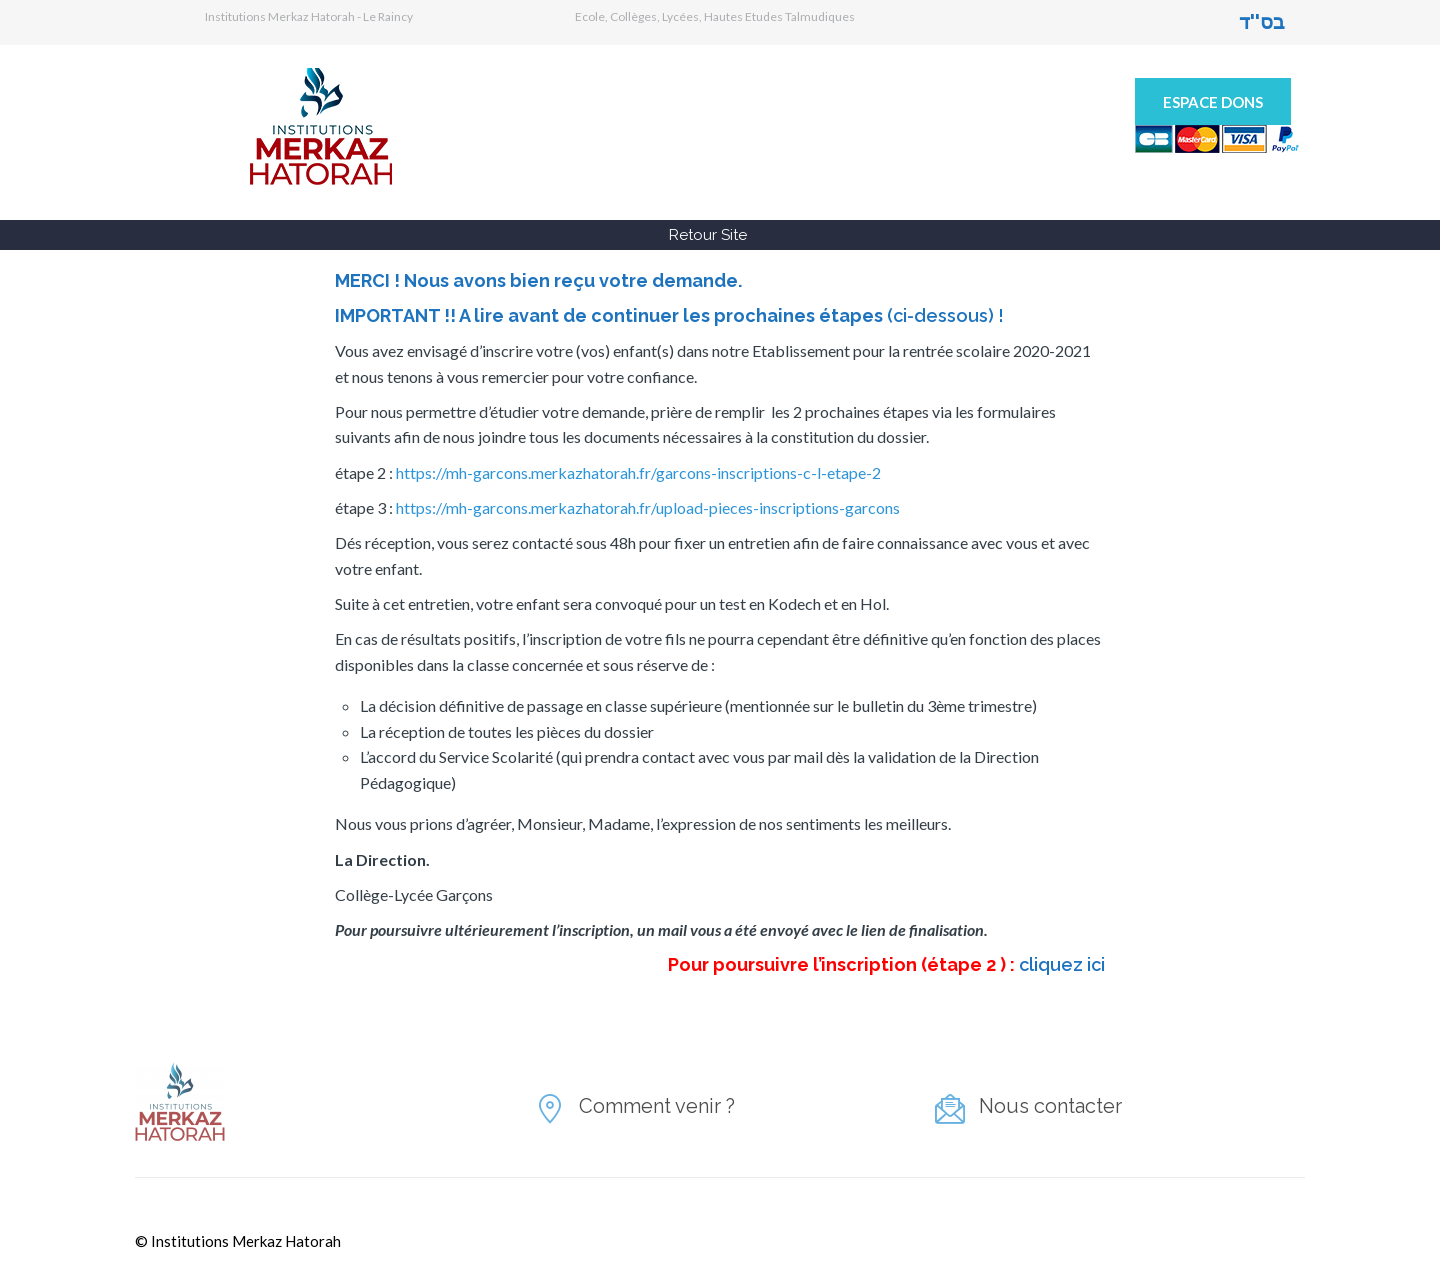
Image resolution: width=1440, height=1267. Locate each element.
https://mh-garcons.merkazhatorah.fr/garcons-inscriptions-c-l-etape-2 (638, 472)
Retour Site (708, 235)
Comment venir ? (657, 1106)
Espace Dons (1213, 102)
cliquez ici (1062, 964)
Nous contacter (1050, 1106)
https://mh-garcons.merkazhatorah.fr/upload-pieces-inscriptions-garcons (648, 507)
